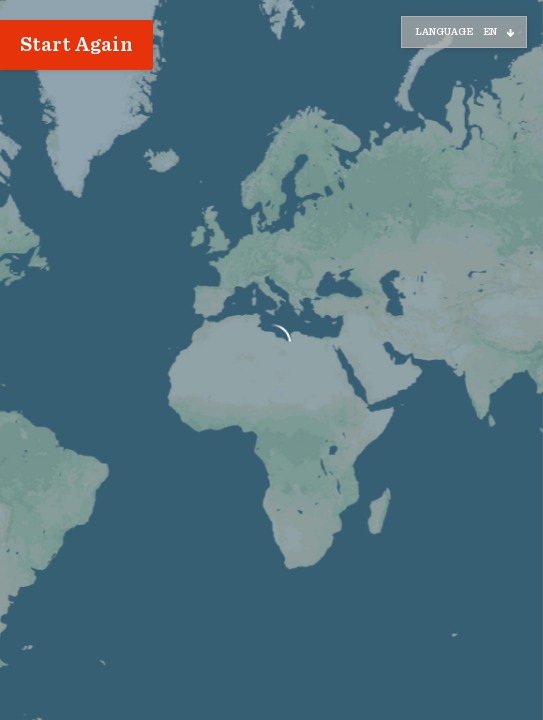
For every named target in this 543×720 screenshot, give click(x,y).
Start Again (76, 45)
